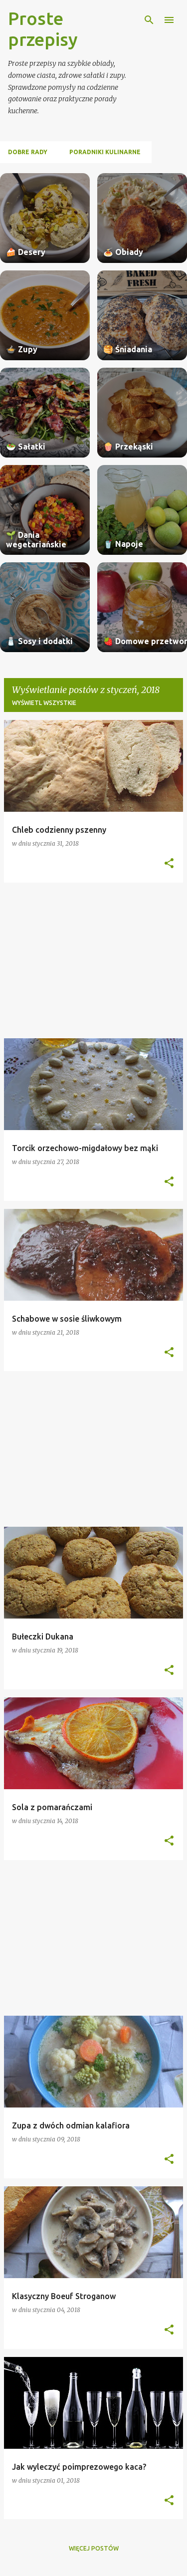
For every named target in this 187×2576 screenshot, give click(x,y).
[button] (169, 864)
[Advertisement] (93, 960)
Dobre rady (27, 152)
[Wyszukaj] (149, 20)
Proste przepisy (43, 28)
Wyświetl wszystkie (44, 703)
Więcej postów (94, 2548)
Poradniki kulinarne (105, 152)
